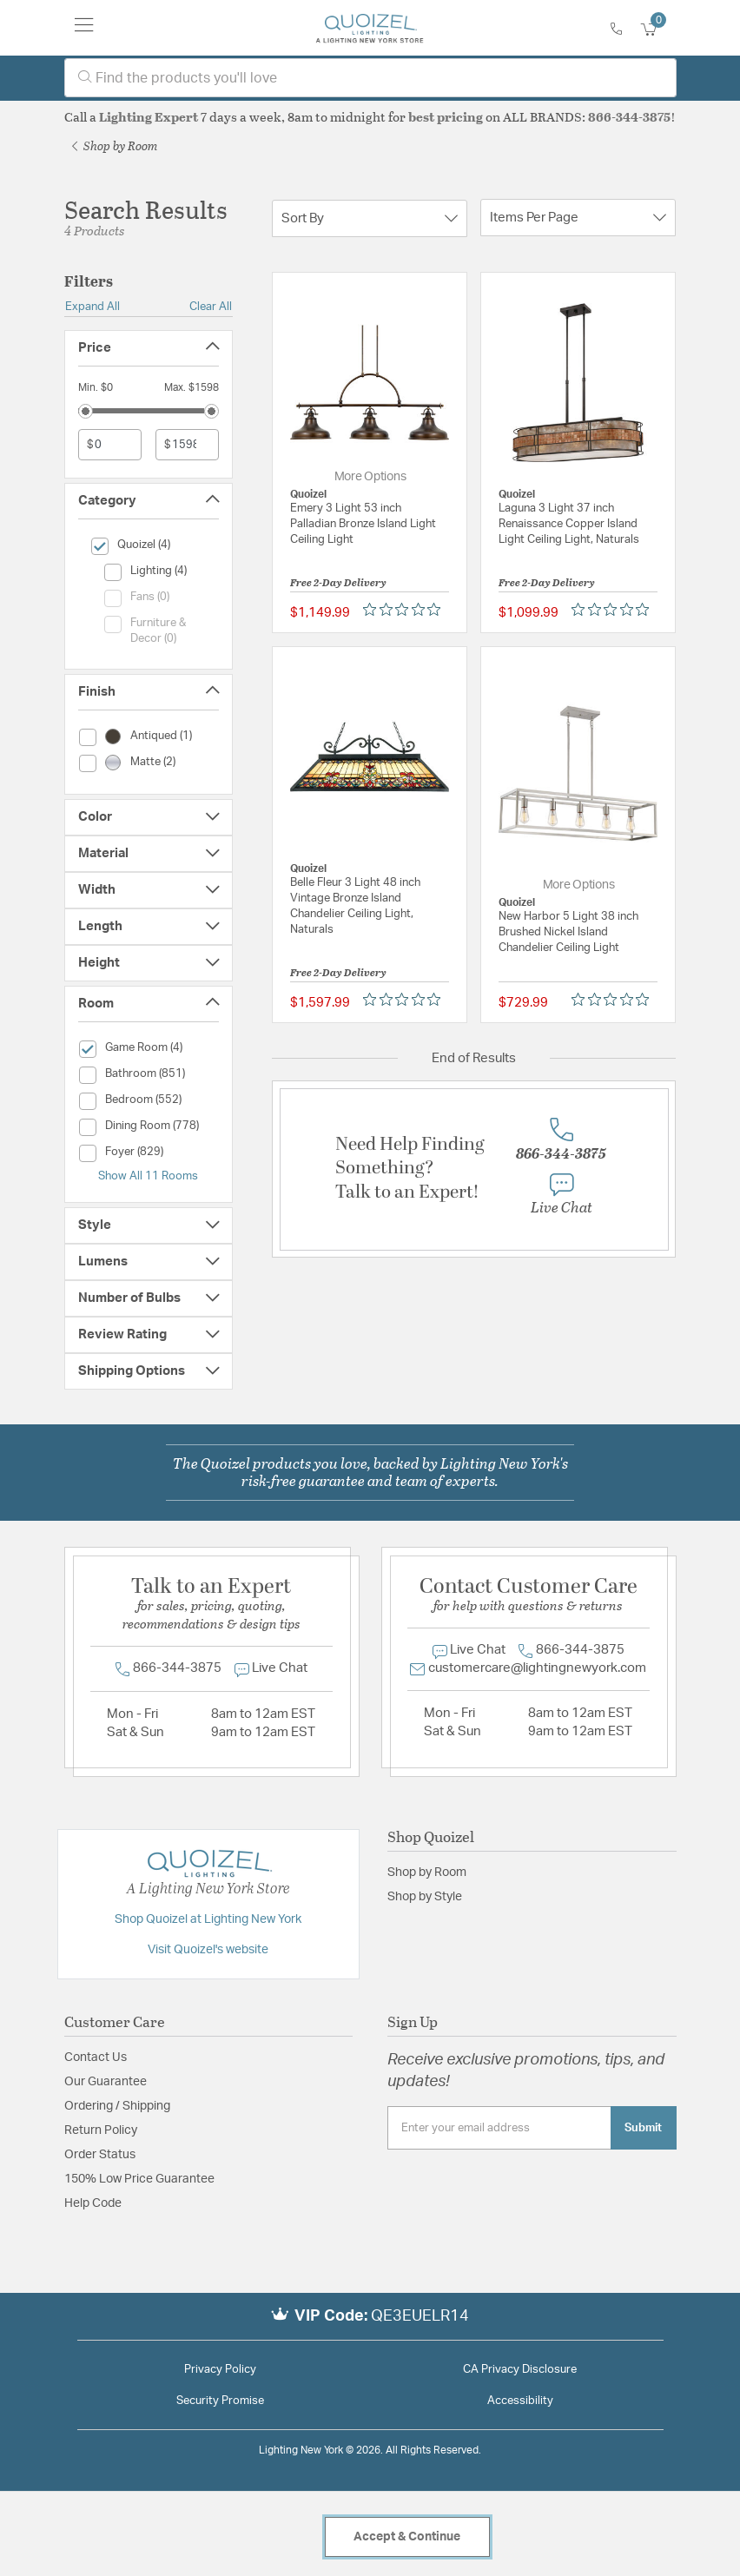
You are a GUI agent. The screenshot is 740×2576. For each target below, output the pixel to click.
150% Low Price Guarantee (139, 2179)
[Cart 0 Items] (658, 29)
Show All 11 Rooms (148, 1176)
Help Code (93, 2203)
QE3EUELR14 (420, 2316)
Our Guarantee (105, 2082)
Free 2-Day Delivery (338, 582)
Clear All (210, 307)
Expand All (92, 307)
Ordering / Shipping (117, 2106)
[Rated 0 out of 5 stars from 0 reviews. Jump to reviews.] (406, 609)
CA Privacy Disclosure (520, 2369)
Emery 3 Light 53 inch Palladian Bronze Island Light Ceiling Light (363, 524)
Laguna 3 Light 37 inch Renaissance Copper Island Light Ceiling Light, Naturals (569, 524)
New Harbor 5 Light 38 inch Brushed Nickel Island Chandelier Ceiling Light (568, 932)
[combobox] (370, 77)
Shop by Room (114, 145)
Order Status (99, 2155)
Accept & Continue (406, 2537)
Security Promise (220, 2401)
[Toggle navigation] (84, 28)
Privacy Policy (220, 2369)
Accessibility (520, 2401)
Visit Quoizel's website (208, 1950)
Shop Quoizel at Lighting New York (208, 1919)
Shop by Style (424, 1897)
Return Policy (100, 2130)
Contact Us (95, 2057)
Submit (643, 2128)
